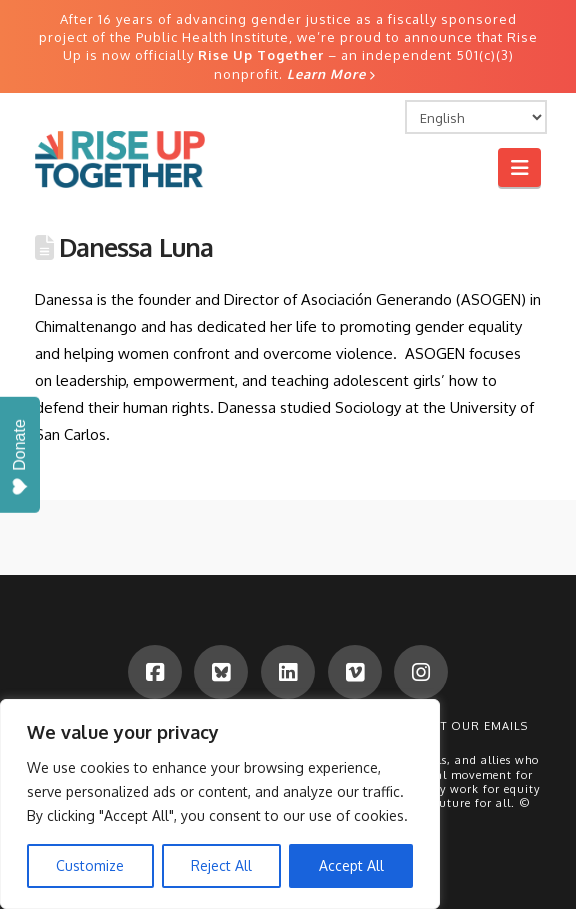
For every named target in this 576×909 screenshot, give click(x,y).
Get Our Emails (476, 726)
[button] (519, 167)
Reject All (221, 865)
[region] (220, 804)
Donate (20, 457)
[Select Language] (476, 117)
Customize (90, 865)
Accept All (351, 865)
